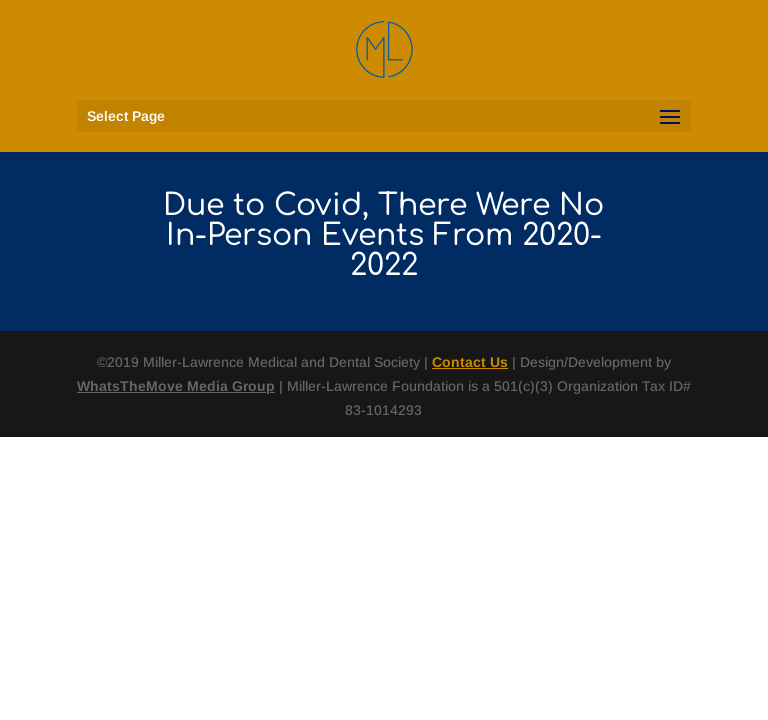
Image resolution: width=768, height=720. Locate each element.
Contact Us (470, 362)
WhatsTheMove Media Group (176, 386)
